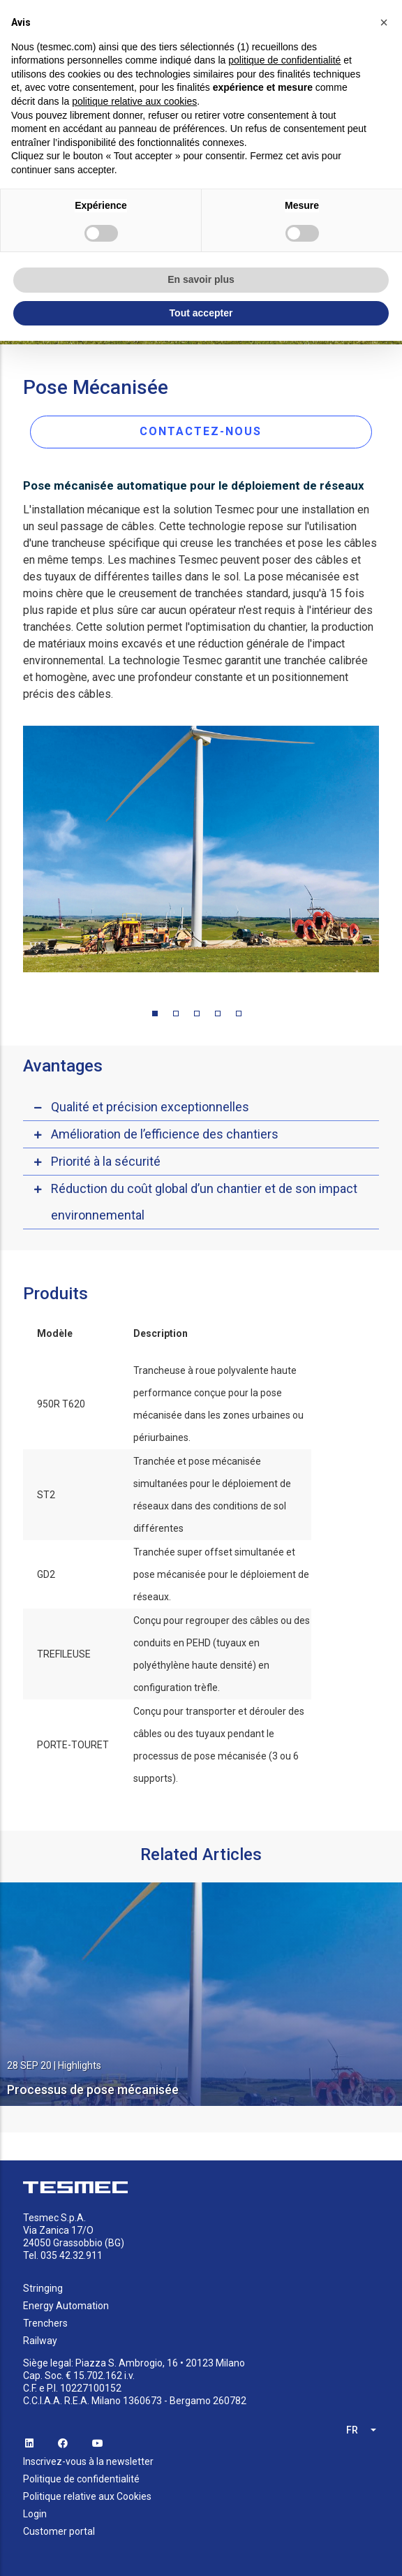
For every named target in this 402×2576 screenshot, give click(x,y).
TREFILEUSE (64, 1654)
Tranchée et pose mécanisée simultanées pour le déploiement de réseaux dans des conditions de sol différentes (212, 1495)
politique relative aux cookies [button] (134, 101)
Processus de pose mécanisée (93, 2089)
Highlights (79, 2065)
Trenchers (45, 2323)
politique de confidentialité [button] (284, 60)
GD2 (46, 1574)
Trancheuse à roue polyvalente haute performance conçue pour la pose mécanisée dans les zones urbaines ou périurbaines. (218, 1404)
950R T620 (61, 1404)
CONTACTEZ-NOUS (201, 431)
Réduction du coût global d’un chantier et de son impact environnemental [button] (204, 1201)
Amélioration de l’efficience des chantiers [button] (164, 1134)
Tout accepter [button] (201, 313)
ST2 (46, 1494)
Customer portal (59, 2531)
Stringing (43, 2288)
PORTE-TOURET (73, 1744)
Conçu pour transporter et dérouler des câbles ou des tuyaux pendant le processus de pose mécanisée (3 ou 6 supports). (218, 1745)
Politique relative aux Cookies (87, 2496)
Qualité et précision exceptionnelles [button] (150, 1106)
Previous (13, 852)
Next (389, 852)
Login (35, 2513)
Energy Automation (66, 2305)
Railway (40, 2340)
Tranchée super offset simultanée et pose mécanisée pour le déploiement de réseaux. (221, 1574)
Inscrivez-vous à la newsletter (88, 2461)
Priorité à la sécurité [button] (106, 1161)
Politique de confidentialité (81, 2478)
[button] (384, 22)
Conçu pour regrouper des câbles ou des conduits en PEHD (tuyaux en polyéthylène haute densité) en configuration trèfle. (221, 1654)
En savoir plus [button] (201, 279)
